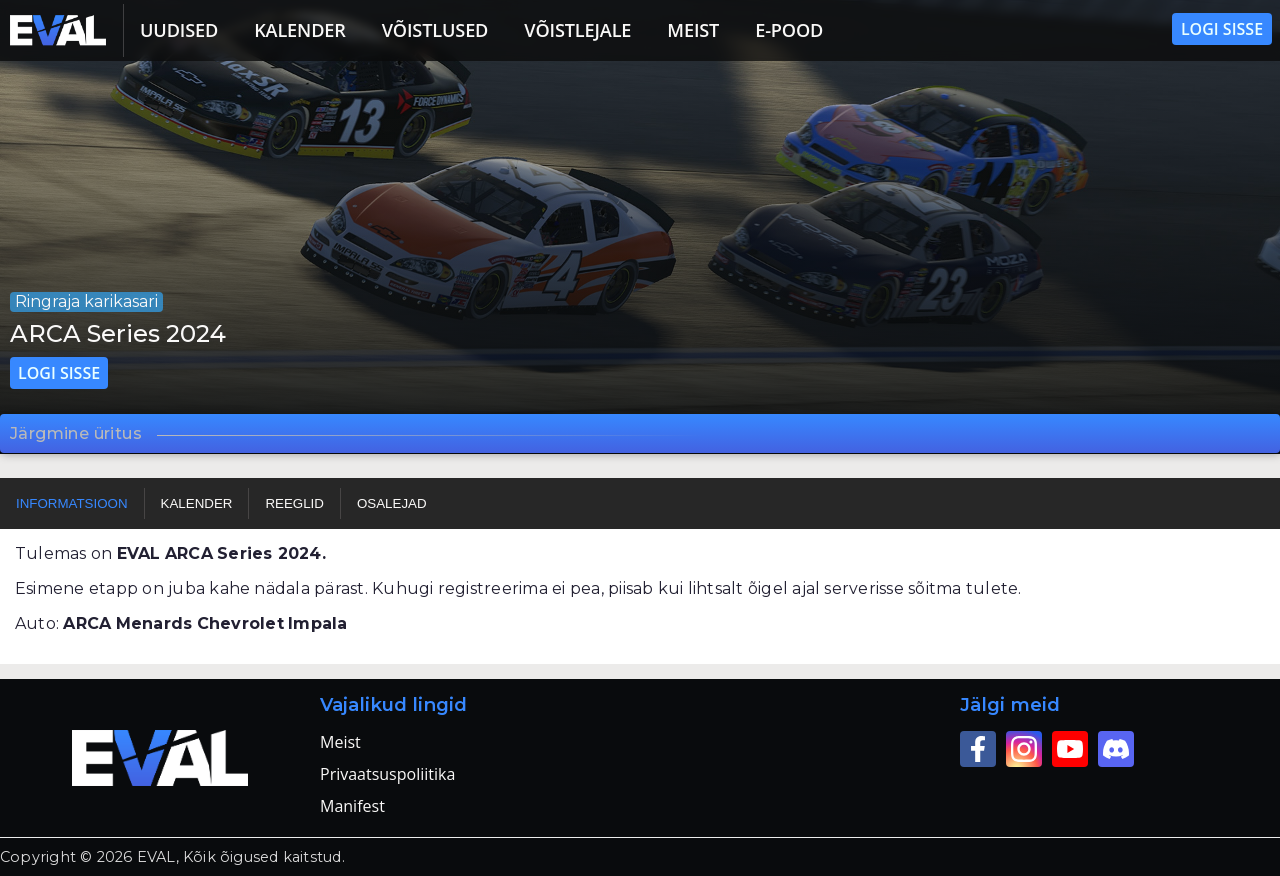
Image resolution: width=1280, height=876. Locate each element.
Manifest (352, 806)
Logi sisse (1222, 29)
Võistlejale (577, 30)
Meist (693, 30)
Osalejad (392, 503)
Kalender (300, 30)
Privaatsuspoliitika (387, 774)
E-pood (789, 30)
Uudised (179, 30)
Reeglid (294, 503)
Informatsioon (72, 503)
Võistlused (435, 30)
